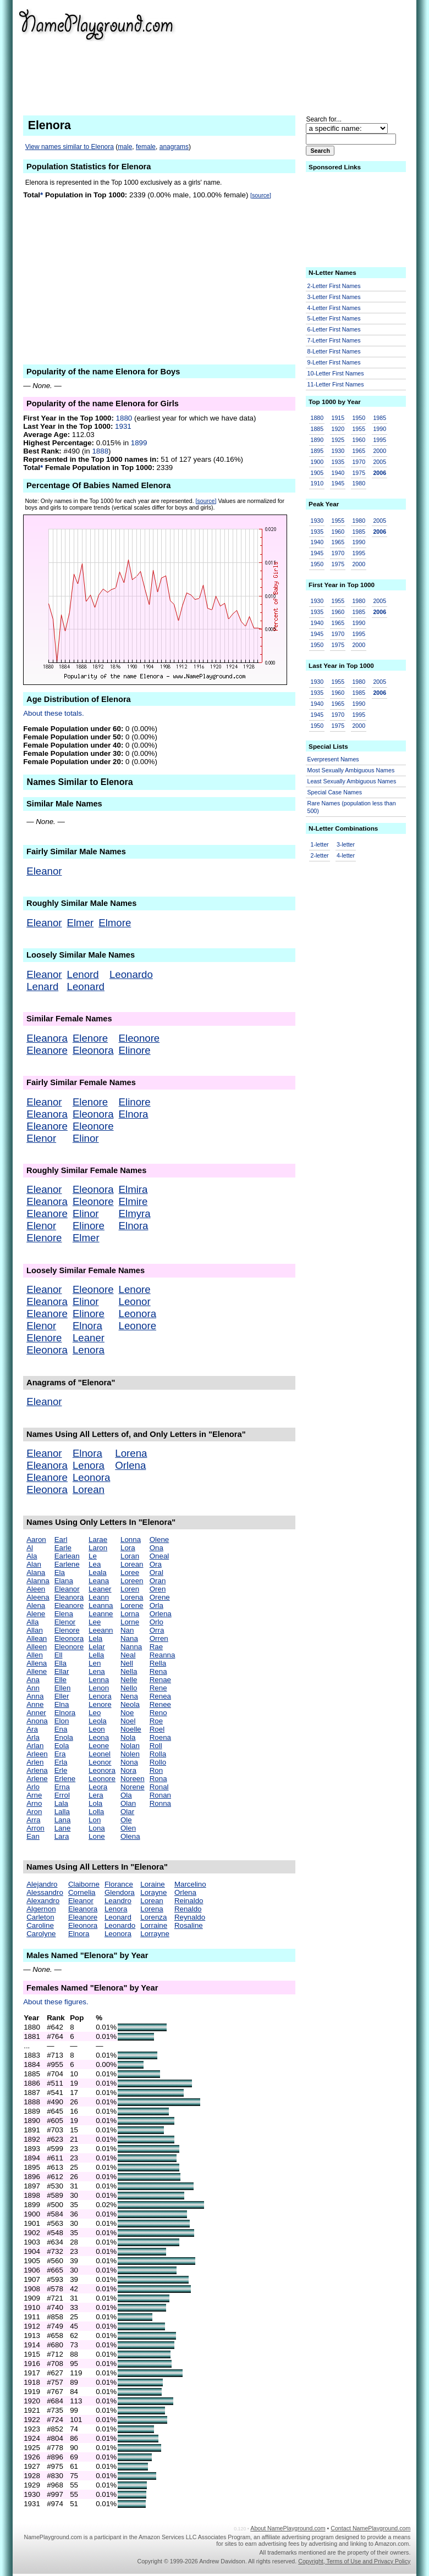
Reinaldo (189, 1901)
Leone (99, 1746)
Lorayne (153, 1892)
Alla (32, 1622)
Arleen (37, 1754)
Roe (156, 1721)
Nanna (131, 1647)
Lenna (99, 1680)
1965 (358, 450)
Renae (160, 1680)
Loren (129, 1589)
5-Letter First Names (334, 318)
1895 (317, 450)
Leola (98, 1721)
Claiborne (84, 1884)
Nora (128, 1770)
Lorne (129, 1622)
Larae (98, 1539)
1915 (337, 417)
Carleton (40, 1917)
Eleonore (139, 1038)
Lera (96, 1795)
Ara (32, 1729)
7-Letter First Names (334, 340)
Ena (61, 1729)
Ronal (159, 1787)
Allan (34, 1630)
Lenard (42, 986)
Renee (160, 1704)
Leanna (101, 1605)
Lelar (97, 1647)
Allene (36, 1671)
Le (93, 1556)
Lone (97, 1836)
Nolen (130, 1754)
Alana (35, 1572)
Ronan (160, 1795)
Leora (98, 1787)
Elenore (90, 1038)
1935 (337, 461)
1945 (337, 483)
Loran (129, 1556)
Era (60, 1754)
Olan (128, 1803)
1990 (379, 428)
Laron (98, 1548)
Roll (156, 1746)
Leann (99, 1597)
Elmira (133, 1189)
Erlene (65, 1779)
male (125, 147)
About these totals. (53, 713)
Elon (61, 1721)
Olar (127, 1811)
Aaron (36, 1539)
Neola (130, 1704)
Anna (34, 1696)
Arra (33, 1820)
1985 (379, 417)
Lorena (131, 1453)
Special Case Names (334, 792)
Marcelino (190, 1884)
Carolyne (41, 1934)
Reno (158, 1713)
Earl (61, 1539)
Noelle (130, 1729)
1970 (358, 461)
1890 (317, 439)
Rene (158, 1688)
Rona (158, 1779)
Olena (130, 1836)
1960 (358, 439)
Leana (99, 1581)
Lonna (130, 1539)
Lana (62, 1820)
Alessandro (44, 1892)
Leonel (100, 1754)
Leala (98, 1572)
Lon (95, 1820)
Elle (60, 1680)
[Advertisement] (325, 55)
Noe (127, 1713)
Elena (63, 1614)
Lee (95, 1622)
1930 (337, 450)
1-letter (320, 844)
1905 (317, 472)
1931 (123, 426)
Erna (62, 1787)
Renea (160, 1696)
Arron (35, 1828)
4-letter (346, 855)
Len (95, 1663)
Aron (34, 1811)
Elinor (86, 1138)
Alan (33, 1564)
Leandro (118, 1901)
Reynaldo (189, 1917)
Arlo (33, 1787)
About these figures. (56, 2002)
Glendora (120, 1892)
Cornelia (82, 1892)
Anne (34, 1704)
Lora (127, 1548)
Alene (35, 1614)
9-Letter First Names (334, 362)
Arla (33, 1737)
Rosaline (188, 1925)
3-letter (346, 844)
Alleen (36, 1647)
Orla (156, 1605)
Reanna (162, 1655)
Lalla (62, 1811)
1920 (337, 428)
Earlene (67, 1564)
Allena (36, 1663)
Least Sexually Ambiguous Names (352, 781)
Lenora (89, 1350)
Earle (63, 1548)
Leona (99, 1737)
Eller (61, 1696)
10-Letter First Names (335, 373)
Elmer (80, 922)
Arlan (34, 1746)
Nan (127, 1630)
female (146, 147)
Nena (129, 1696)
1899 (139, 443)
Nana (129, 1638)
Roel (157, 1729)
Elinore (135, 1050)
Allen (34, 1655)
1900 (317, 461)
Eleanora (47, 1038)
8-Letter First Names (334, 351)
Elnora (133, 1114)
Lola (95, 1803)
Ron (156, 1770)
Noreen (132, 1779)
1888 (100, 451)
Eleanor (44, 871)
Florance (119, 1884)
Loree (129, 1572)
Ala (31, 1556)
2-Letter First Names (334, 286)
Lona (97, 1828)
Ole (126, 1820)
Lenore (135, 1289)
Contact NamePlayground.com (370, 2528)
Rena (158, 1671)
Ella (60, 1663)
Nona (129, 1762)
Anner (36, 1713)
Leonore (137, 1325)
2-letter (320, 855)
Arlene (37, 1779)
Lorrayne (154, 1934)
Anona (37, 1721)
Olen (128, 1828)
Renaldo (188, 1909)
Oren (158, 1589)
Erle (61, 1770)
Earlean (67, 1556)
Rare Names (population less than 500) (351, 807)
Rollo (158, 1762)
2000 (379, 450)
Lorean (89, 1489)
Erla (61, 1762)
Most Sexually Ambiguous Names (351, 770)
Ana (33, 1680)
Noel (127, 1721)
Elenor (41, 1138)
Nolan (130, 1746)
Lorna (129, 1614)
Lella (96, 1655)
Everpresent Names (333, 759)
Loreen (132, 1581)
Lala (61, 1803)
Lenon (99, 1688)
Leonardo (131, 974)
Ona (156, 1548)
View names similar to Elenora (69, 147)
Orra (157, 1630)
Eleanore (47, 1050)
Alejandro (41, 1884)
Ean (33, 1836)
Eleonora (93, 1050)
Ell (58, 1655)
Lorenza (153, 1917)
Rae (156, 1647)
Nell (126, 1663)
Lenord (83, 974)
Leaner (89, 1338)
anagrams (174, 147)
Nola (127, 1737)
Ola (126, 1795)
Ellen (62, 1688)
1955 (358, 428)
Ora (156, 1564)
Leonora (137, 1313)
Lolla (96, 1811)
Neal (127, 1655)
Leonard (86, 986)
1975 (358, 472)
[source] (260, 195)
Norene (132, 1787)
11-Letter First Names (335, 384)
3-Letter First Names (334, 297)
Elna (61, 1704)
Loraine (152, 1884)
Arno (34, 1803)
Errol (62, 1795)
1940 (337, 472)
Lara (61, 1836)
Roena (160, 1737)
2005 (379, 461)
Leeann (101, 1630)
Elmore (114, 922)
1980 (358, 483)
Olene (159, 1539)
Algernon (41, 1909)
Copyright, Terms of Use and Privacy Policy (354, 2561)
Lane (62, 1828)
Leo (95, 1713)
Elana (63, 1581)
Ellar (61, 1671)
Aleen (35, 1589)
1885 (317, 428)
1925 (337, 439)
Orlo (156, 1622)
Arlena (37, 1770)
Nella (128, 1671)
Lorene (132, 1605)
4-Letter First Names (334, 308)
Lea (95, 1564)
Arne (34, 1795)
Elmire (133, 1201)
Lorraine (153, 1925)
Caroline (40, 1925)
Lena (97, 1671)
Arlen (34, 1762)
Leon (97, 1729)
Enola (63, 1737)
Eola (61, 1746)
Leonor (135, 1301)
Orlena (130, 1465)
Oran (158, 1581)
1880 (124, 418)
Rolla (158, 1754)
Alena (35, 1605)
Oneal (159, 1556)
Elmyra (135, 1213)
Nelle (128, 1680)
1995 (379, 439)
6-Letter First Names (334, 329)
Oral (156, 1572)
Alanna (38, 1581)
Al (29, 1548)
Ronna (160, 1803)
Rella (158, 1663)
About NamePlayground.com (287, 2528)
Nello (128, 1688)
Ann (33, 1688)
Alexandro (42, 1901)
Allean (36, 1638)
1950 (358, 417)
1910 (317, 483)
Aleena (38, 1597)
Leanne (101, 1614)
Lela (95, 1638)
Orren (159, 1638)
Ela (59, 1572)
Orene (160, 1597)
